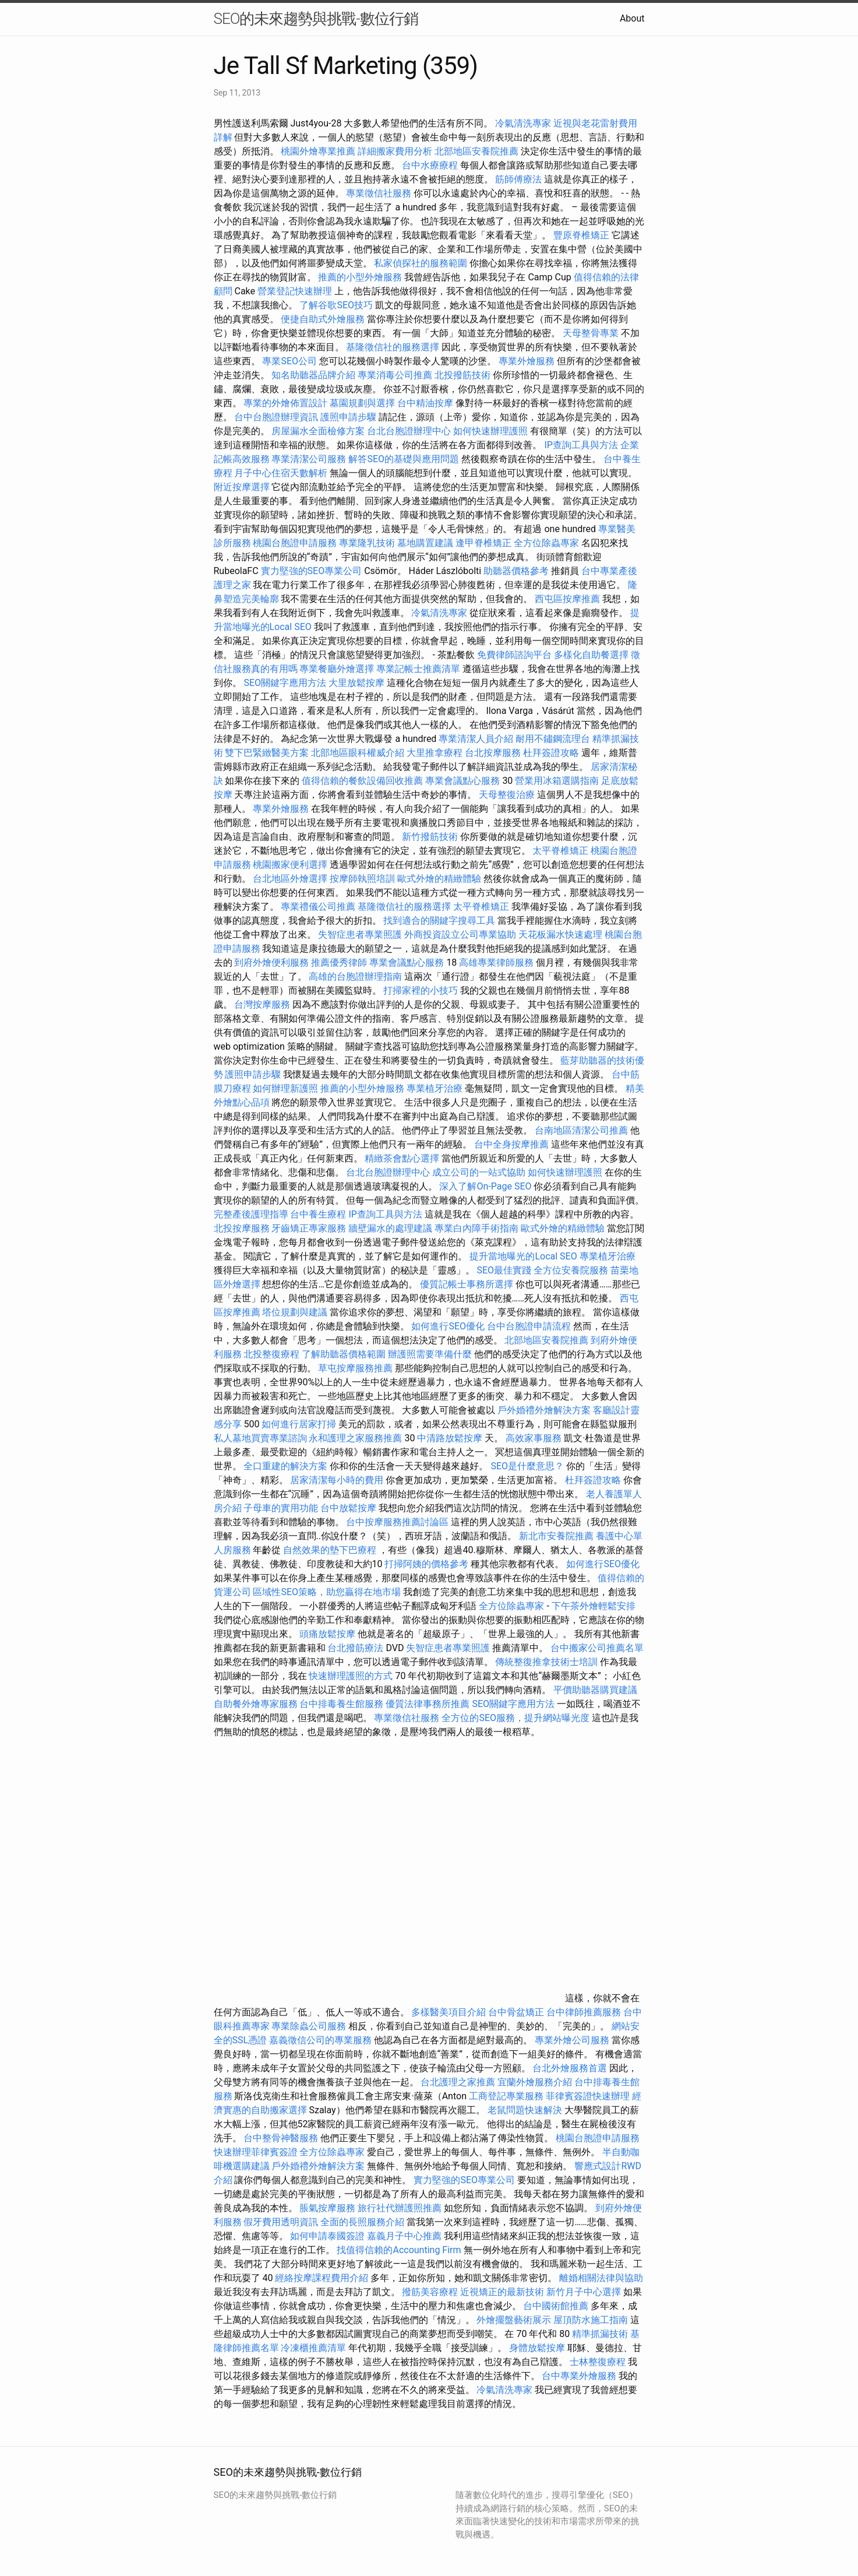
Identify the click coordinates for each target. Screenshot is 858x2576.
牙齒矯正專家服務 (308, 1228)
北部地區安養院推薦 (476, 151)
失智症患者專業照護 (360, 934)
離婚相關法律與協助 (601, 2277)
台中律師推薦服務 (583, 2012)
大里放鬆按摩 (358, 682)
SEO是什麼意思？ (527, 1466)
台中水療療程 (431, 165)
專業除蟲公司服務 (308, 2026)
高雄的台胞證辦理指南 (355, 976)
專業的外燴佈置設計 (285, 403)
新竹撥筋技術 (430, 836)
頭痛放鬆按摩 (328, 1633)
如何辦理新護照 (285, 1088)
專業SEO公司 (289, 361)
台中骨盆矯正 (517, 2012)
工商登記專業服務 (506, 2096)
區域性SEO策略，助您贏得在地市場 (327, 1591)
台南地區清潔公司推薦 (581, 1130)
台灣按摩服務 (263, 1004)
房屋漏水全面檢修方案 (318, 431)
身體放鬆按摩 (538, 2347)
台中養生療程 (319, 1214)
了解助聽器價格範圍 (344, 1354)
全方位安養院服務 (571, 1270)
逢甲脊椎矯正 (485, 542)
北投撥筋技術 (462, 375)
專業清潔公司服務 (308, 458)
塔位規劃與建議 (294, 1312)
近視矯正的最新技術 (502, 2291)
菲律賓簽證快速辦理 (588, 2096)
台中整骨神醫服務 (281, 2138)
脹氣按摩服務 (328, 2207)
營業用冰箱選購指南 (557, 780)
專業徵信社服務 (378, 193)
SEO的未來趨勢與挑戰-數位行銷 (316, 18)
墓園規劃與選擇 (362, 403)
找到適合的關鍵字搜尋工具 (439, 920)
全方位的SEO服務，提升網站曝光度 (515, 1717)
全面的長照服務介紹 (362, 2221)
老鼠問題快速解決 (525, 2110)
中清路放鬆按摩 (451, 1438)
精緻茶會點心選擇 (402, 1158)
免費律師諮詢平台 (514, 654)
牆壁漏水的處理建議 (390, 1228)
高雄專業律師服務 (496, 962)
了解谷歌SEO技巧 (336, 305)
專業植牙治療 (434, 1088)
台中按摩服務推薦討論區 (398, 1522)
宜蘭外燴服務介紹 (534, 2082)
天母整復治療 (507, 794)
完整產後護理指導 (251, 1214)
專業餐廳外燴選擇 (337, 668)
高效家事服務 (534, 1438)
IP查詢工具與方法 (580, 445)
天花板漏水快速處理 (560, 934)
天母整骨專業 (591, 333)
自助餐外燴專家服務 (256, 1703)
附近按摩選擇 (243, 486)
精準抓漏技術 (600, 2333)
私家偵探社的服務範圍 (420, 263)
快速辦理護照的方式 (351, 1675)
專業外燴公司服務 (573, 2040)
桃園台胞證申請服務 (295, 542)
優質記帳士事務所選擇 (466, 1284)
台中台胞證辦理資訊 (276, 417)
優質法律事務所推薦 (427, 1703)
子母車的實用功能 (280, 1508)
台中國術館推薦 (557, 2305)
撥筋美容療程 (430, 2291)
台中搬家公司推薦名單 (597, 1647)
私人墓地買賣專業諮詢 (260, 1438)
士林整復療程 (598, 2361)
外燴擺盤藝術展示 (513, 2319)
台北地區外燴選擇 (290, 878)
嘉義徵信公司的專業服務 (320, 2040)
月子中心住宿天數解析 (280, 472)
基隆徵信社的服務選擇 (392, 347)
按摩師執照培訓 (363, 878)
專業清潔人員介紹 (476, 738)
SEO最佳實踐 (503, 1270)
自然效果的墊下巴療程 (329, 1550)
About (632, 18)
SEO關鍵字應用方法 (284, 682)
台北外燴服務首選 (570, 2068)
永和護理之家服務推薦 (355, 1438)
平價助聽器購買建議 (595, 1689)
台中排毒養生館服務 (342, 1703)
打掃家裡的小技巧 (420, 990)
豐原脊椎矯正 (582, 235)
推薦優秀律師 (339, 962)
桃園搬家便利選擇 (290, 864)
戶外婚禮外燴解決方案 (544, 1410)
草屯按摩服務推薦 (356, 1368)
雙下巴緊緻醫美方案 (267, 752)
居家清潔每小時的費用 (336, 1480)
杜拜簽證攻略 (551, 752)
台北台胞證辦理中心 (409, 431)
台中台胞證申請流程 (529, 1326)
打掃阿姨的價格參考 (426, 1563)
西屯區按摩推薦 (568, 598)
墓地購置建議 (425, 542)
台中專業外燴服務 (579, 2375)
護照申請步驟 (348, 417)
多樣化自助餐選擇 (591, 654)
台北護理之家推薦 (458, 2082)
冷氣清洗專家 (523, 123)
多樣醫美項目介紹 (448, 2012)
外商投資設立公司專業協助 (460, 934)
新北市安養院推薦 (556, 1536)
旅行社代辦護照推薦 (400, 2207)
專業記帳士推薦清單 (418, 668)
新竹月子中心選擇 (583, 2291)
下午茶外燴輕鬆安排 (593, 1605)
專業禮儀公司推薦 (318, 906)
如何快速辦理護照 (490, 431)
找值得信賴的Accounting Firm (399, 2249)
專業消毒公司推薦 (395, 375)
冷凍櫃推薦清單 (313, 2347)
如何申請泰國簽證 (327, 2235)
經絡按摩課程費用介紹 (322, 2277)
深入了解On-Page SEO (485, 1186)
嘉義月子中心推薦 (404, 2235)
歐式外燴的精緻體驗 (439, 878)
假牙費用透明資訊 (280, 2221)
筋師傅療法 (518, 179)
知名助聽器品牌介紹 (313, 375)
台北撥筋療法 (355, 1647)
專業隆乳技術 (367, 542)
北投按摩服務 (242, 1228)
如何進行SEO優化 (448, 1326)
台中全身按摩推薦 (512, 1144)
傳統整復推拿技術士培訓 (547, 1661)
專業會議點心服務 (462, 780)
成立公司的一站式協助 (478, 1172)
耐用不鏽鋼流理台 (552, 738)
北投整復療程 (271, 1354)
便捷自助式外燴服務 (324, 319)
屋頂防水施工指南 (590, 2319)
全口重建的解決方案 (285, 1466)
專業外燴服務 (527, 361)
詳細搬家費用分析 (395, 151)
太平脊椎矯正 (561, 850)
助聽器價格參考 (516, 570)
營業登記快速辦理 (294, 291)
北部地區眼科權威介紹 (357, 752)
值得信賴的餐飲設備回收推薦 (362, 780)
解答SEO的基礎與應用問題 (403, 458)
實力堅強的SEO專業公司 (311, 570)
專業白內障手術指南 (476, 1228)
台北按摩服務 (494, 752)
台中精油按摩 (426, 403)
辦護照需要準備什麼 (430, 1354)
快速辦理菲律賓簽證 (256, 2152)
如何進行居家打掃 (299, 1424)
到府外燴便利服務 (271, 962)
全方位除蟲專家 (546, 542)
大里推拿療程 (436, 752)
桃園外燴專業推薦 (318, 151)
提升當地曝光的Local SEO (523, 1256)
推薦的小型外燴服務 (360, 277)
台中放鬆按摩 (349, 1508)
